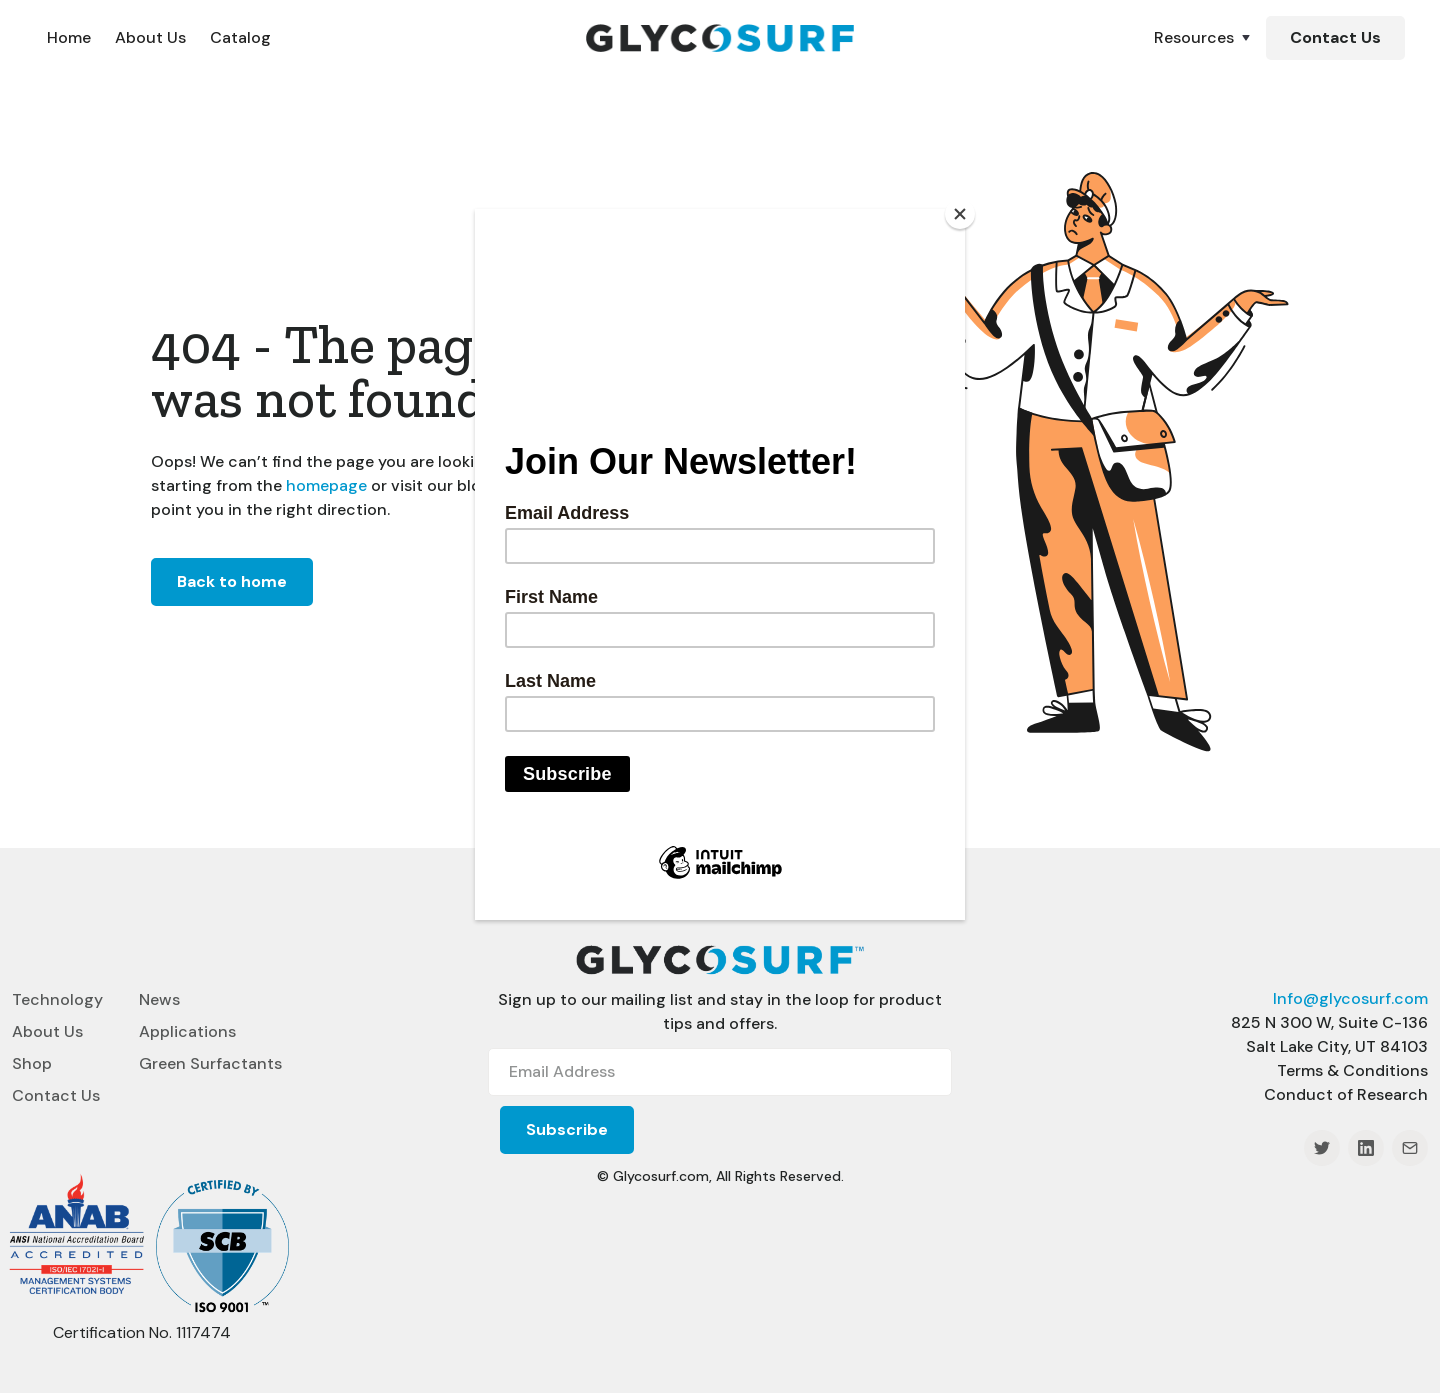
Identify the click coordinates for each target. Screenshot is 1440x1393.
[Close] (960, 214)
